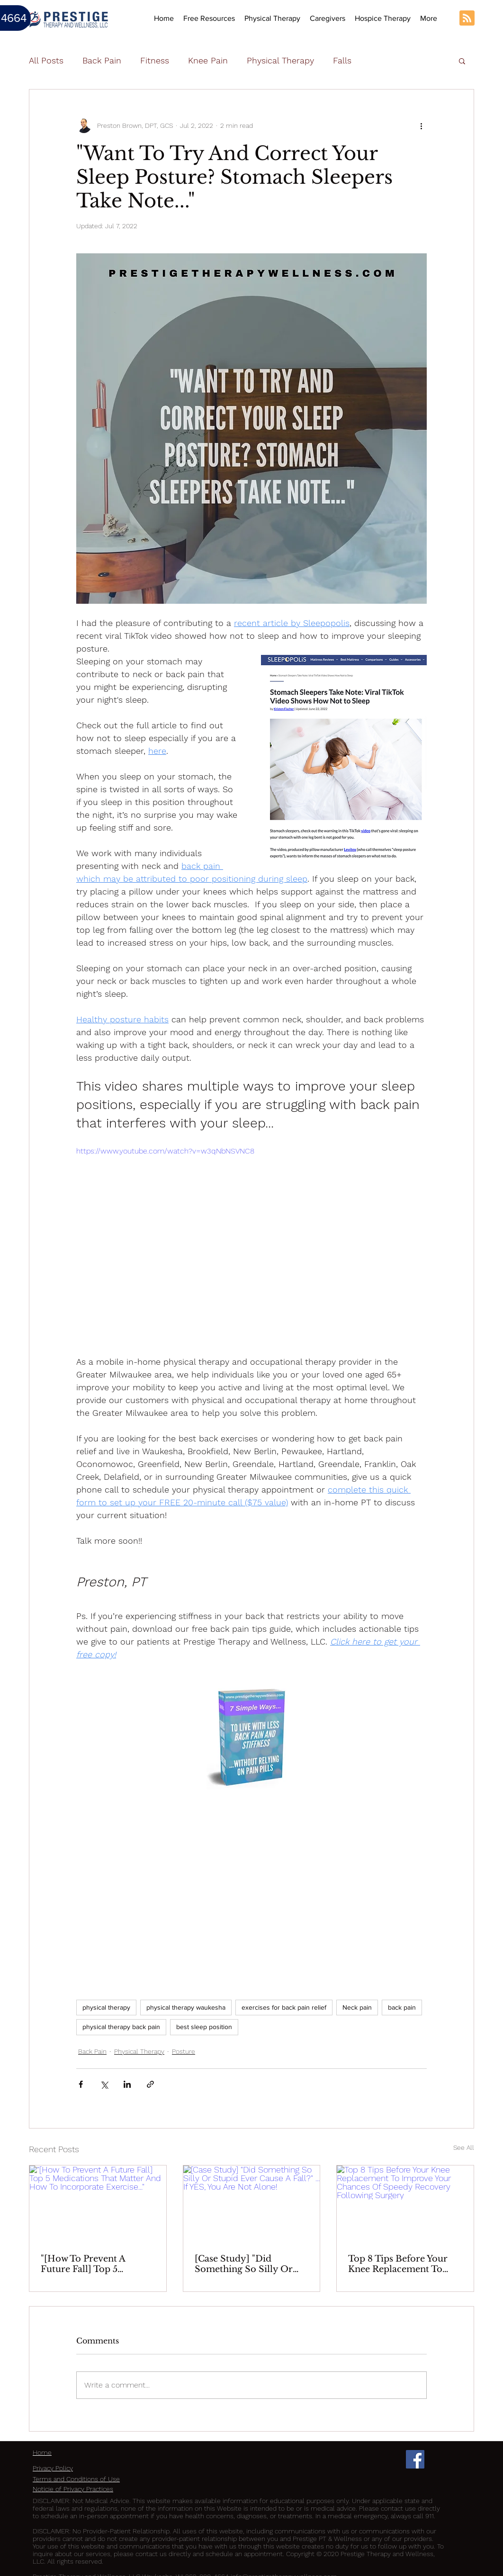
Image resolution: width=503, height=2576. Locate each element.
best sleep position (204, 2026)
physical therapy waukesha (185, 2007)
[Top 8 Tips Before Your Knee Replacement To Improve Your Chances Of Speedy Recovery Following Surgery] (405, 2203)
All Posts (46, 60)
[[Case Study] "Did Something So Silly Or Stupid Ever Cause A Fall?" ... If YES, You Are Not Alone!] (251, 2203)
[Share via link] (150, 2084)
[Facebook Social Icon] (415, 2459)
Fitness (154, 60)
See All (463, 2147)
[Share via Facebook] (80, 2084)
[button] (272, 18)
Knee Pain (208, 60)
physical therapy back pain (121, 2026)
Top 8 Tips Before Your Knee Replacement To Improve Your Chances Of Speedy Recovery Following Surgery (404, 2264)
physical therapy (106, 2007)
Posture (183, 2051)
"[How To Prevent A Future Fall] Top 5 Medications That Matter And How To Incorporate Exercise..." (95, 2264)
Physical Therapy (280, 60)
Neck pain (357, 2007)
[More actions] (421, 125)
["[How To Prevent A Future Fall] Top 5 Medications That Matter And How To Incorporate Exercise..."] (97, 2203)
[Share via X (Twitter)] (103, 2084)
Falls (342, 60)
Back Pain (101, 60)
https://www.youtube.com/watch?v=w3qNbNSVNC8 (165, 1150)
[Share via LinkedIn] (127, 2084)
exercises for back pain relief (284, 2007)
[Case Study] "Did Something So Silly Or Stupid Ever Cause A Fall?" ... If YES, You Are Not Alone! (251, 2264)
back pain (402, 2007)
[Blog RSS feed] (467, 18)
